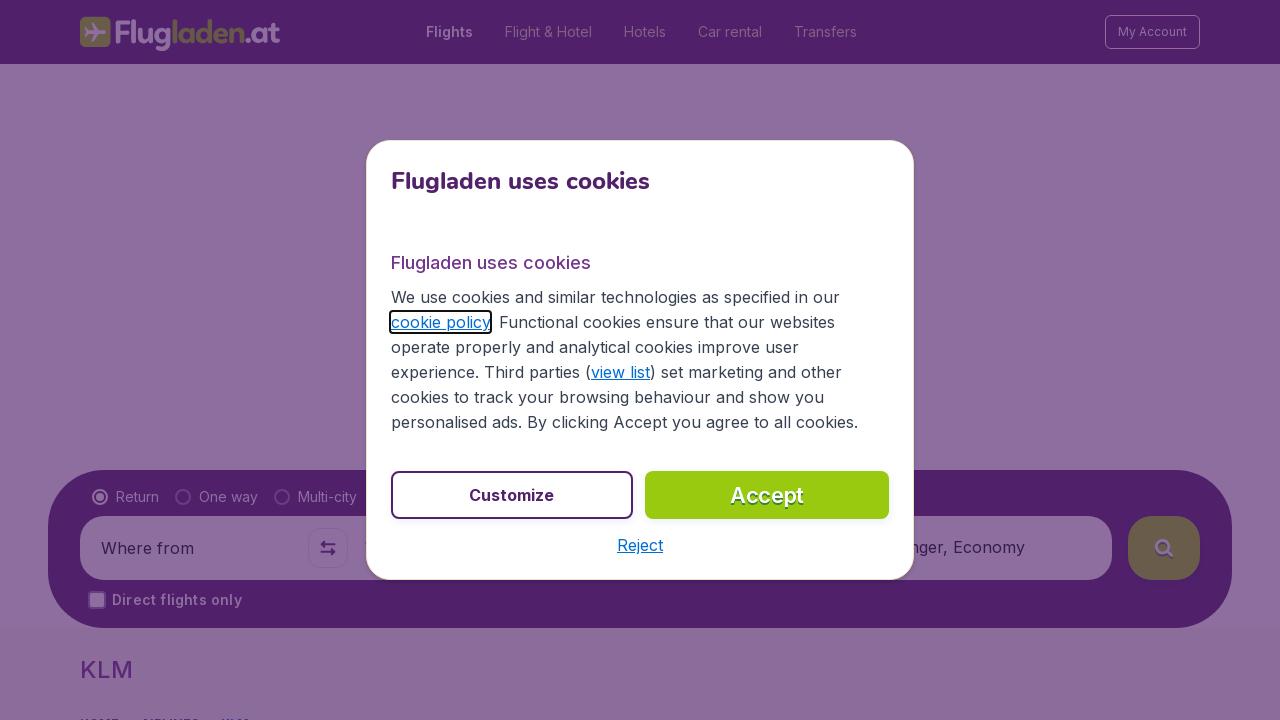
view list (620, 372)
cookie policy (440, 322)
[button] (640, 545)
